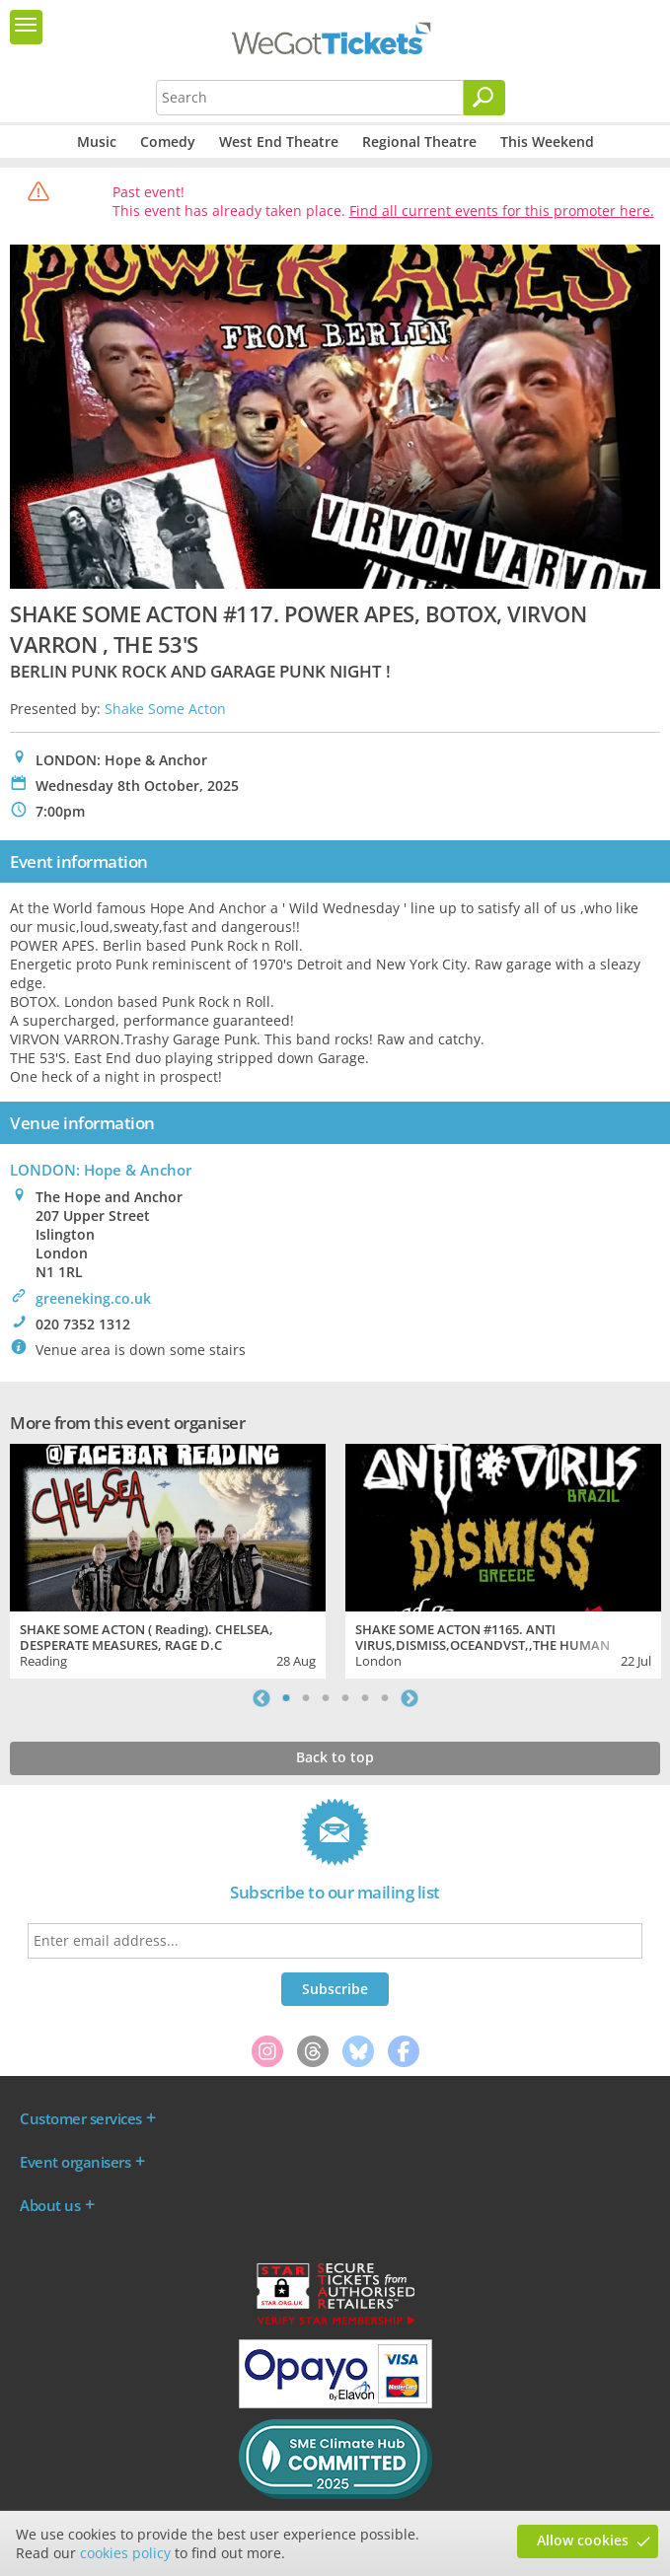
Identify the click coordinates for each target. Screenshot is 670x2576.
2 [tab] (306, 1698)
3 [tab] (326, 1698)
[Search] (484, 97)
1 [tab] (286, 1698)
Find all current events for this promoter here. (501, 210)
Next (409, 1698)
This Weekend (547, 141)
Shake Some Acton (165, 708)
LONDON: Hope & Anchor (100, 1170)
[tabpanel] (167, 1558)
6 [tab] (385, 1698)
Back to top (335, 1757)
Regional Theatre (419, 141)
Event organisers (75, 2162)
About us (50, 2205)
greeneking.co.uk (93, 1298)
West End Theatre (278, 141)
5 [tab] (365, 1698)
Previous (261, 1698)
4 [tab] (345, 1698)
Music (96, 141)
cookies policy (125, 2552)
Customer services (81, 2118)
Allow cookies (583, 2540)
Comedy (167, 141)
